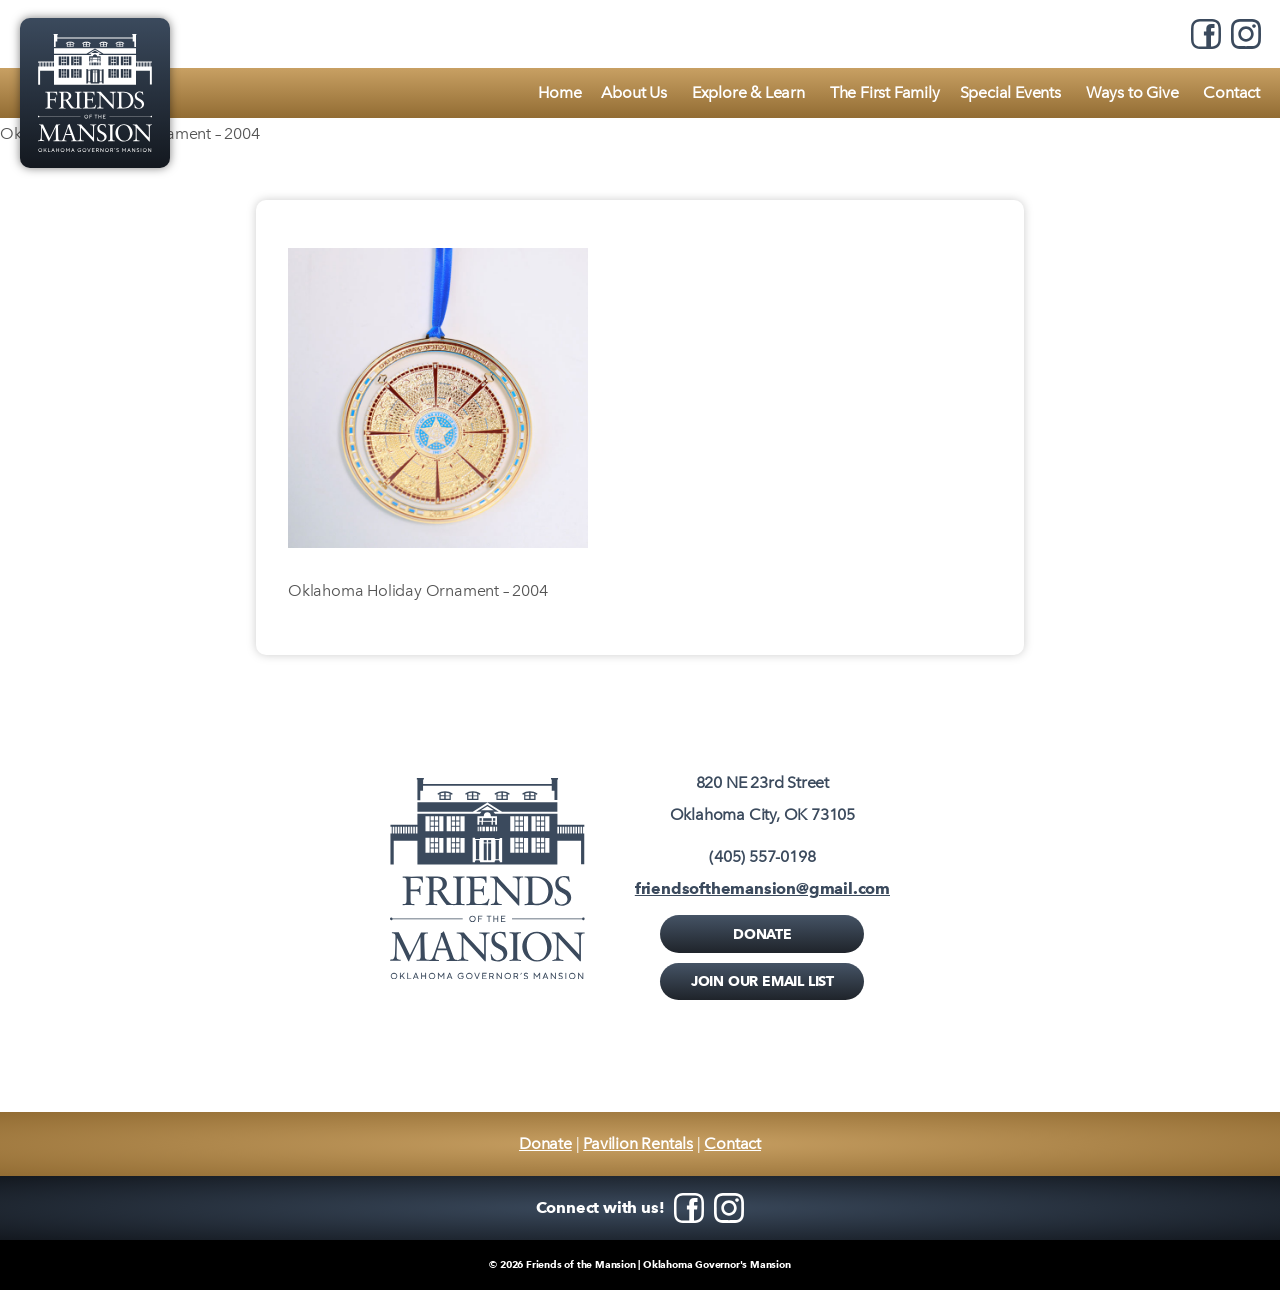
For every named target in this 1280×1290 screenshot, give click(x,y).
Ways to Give (1132, 92)
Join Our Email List (762, 981)
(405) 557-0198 (762, 856)
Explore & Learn (748, 92)
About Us (633, 92)
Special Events (1010, 92)
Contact (1231, 92)
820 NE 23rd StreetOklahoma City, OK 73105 (762, 798)
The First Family (885, 92)
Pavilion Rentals (638, 1143)
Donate (762, 934)
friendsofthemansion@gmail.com (762, 888)
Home (559, 92)
